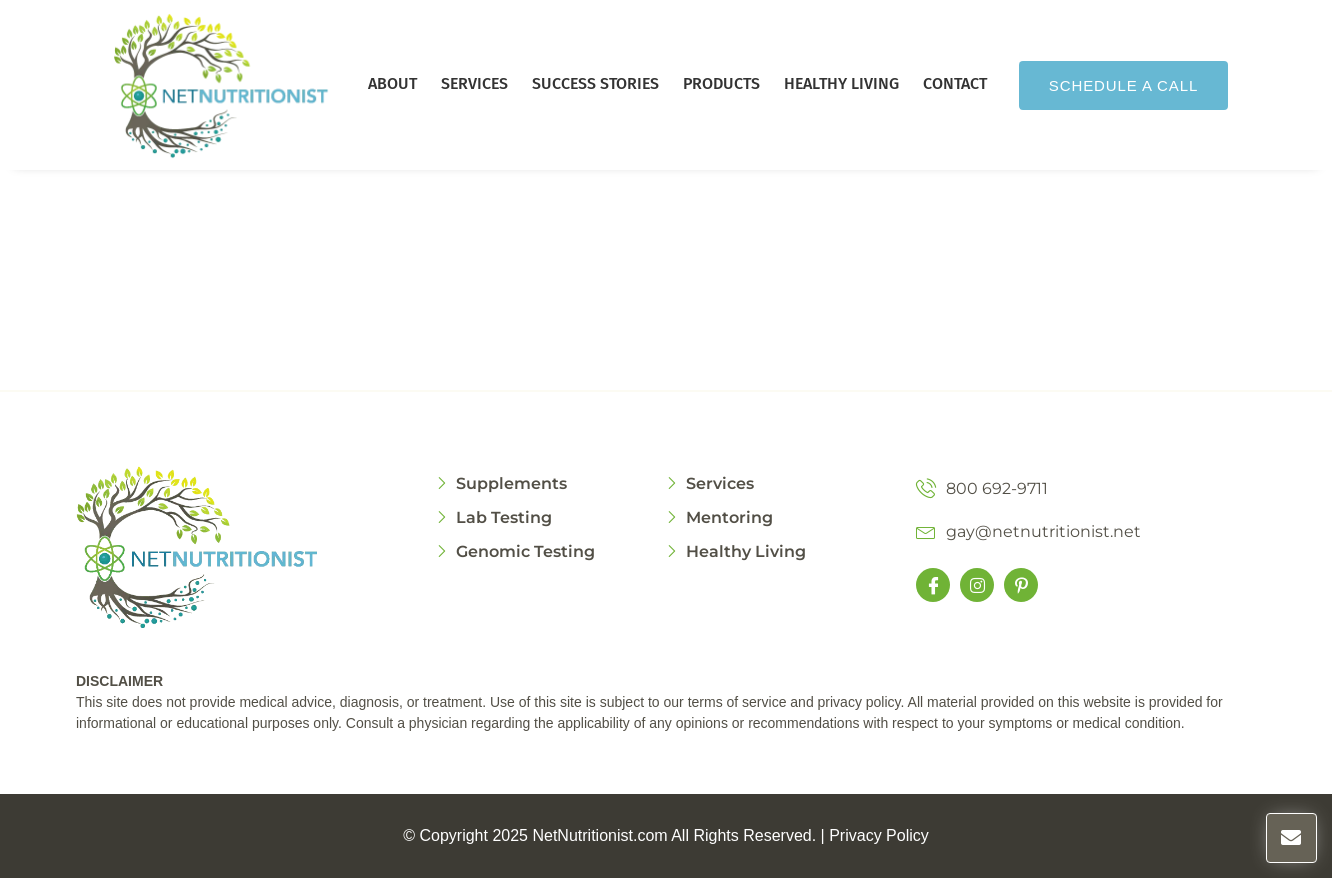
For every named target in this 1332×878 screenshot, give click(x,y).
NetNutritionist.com (599, 835)
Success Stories (595, 83)
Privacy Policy (879, 835)
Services (474, 83)
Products (721, 83)
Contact (955, 83)
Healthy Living (841, 83)
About (392, 83)
